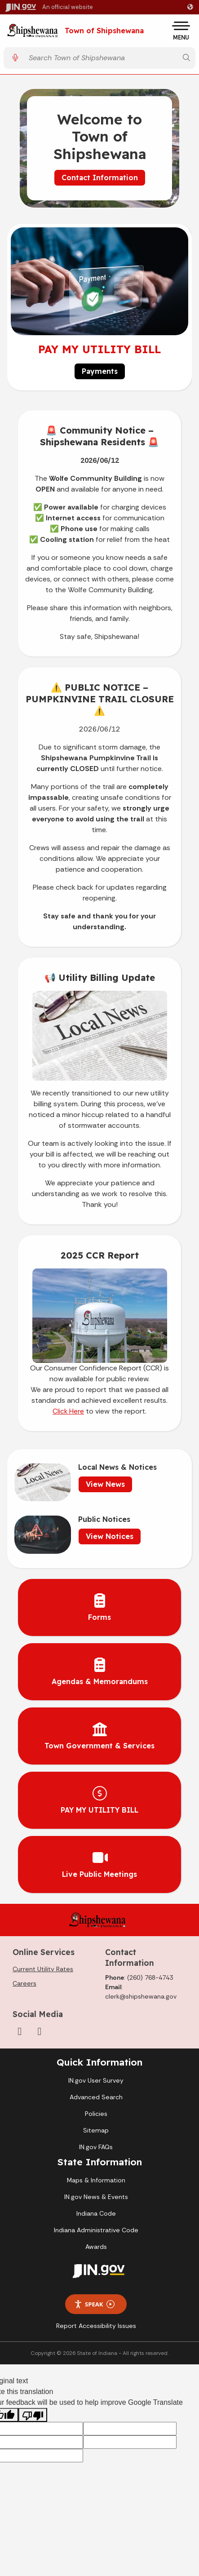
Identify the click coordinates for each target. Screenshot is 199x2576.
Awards (96, 2247)
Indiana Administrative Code (96, 2230)
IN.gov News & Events (96, 2197)
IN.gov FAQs (96, 2147)
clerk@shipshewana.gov (141, 1996)
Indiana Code (96, 2213)
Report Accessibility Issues (96, 2326)
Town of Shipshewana (104, 31)
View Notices (109, 1536)
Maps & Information (96, 2180)
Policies (96, 2114)
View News (105, 1484)
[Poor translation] (32, 2415)
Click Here (68, 1411)
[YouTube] (39, 2031)
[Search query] (101, 58)
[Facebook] (20, 2031)
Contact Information (100, 177)
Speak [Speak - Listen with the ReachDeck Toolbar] (94, 2304)
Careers (24, 1983)
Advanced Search (96, 2097)
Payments (100, 371)
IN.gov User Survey (96, 2080)
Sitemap (96, 2130)
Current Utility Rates (43, 1969)
